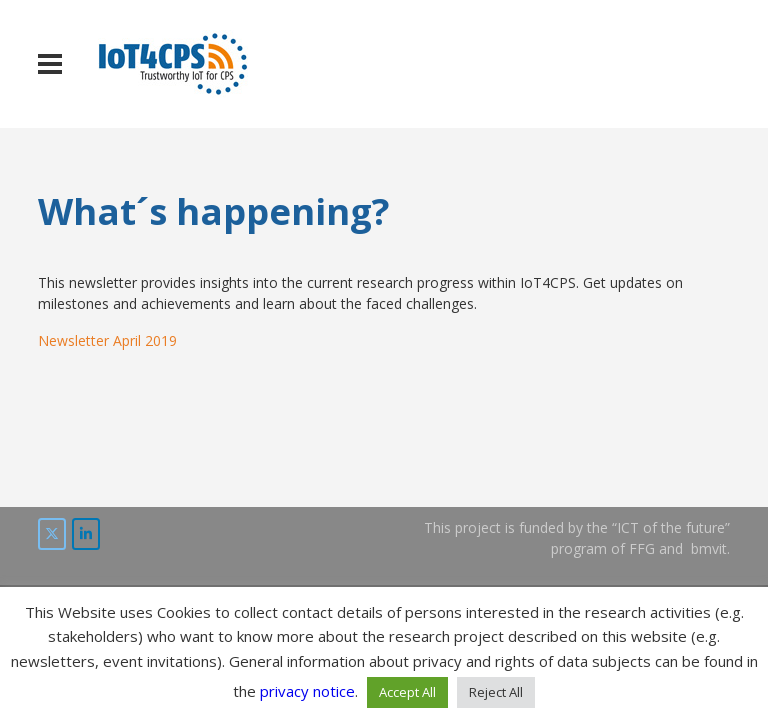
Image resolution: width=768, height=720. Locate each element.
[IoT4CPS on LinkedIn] (86, 534)
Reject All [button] (496, 692)
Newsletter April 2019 (107, 340)
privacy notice (307, 691)
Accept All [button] (407, 692)
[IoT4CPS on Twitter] (52, 534)
